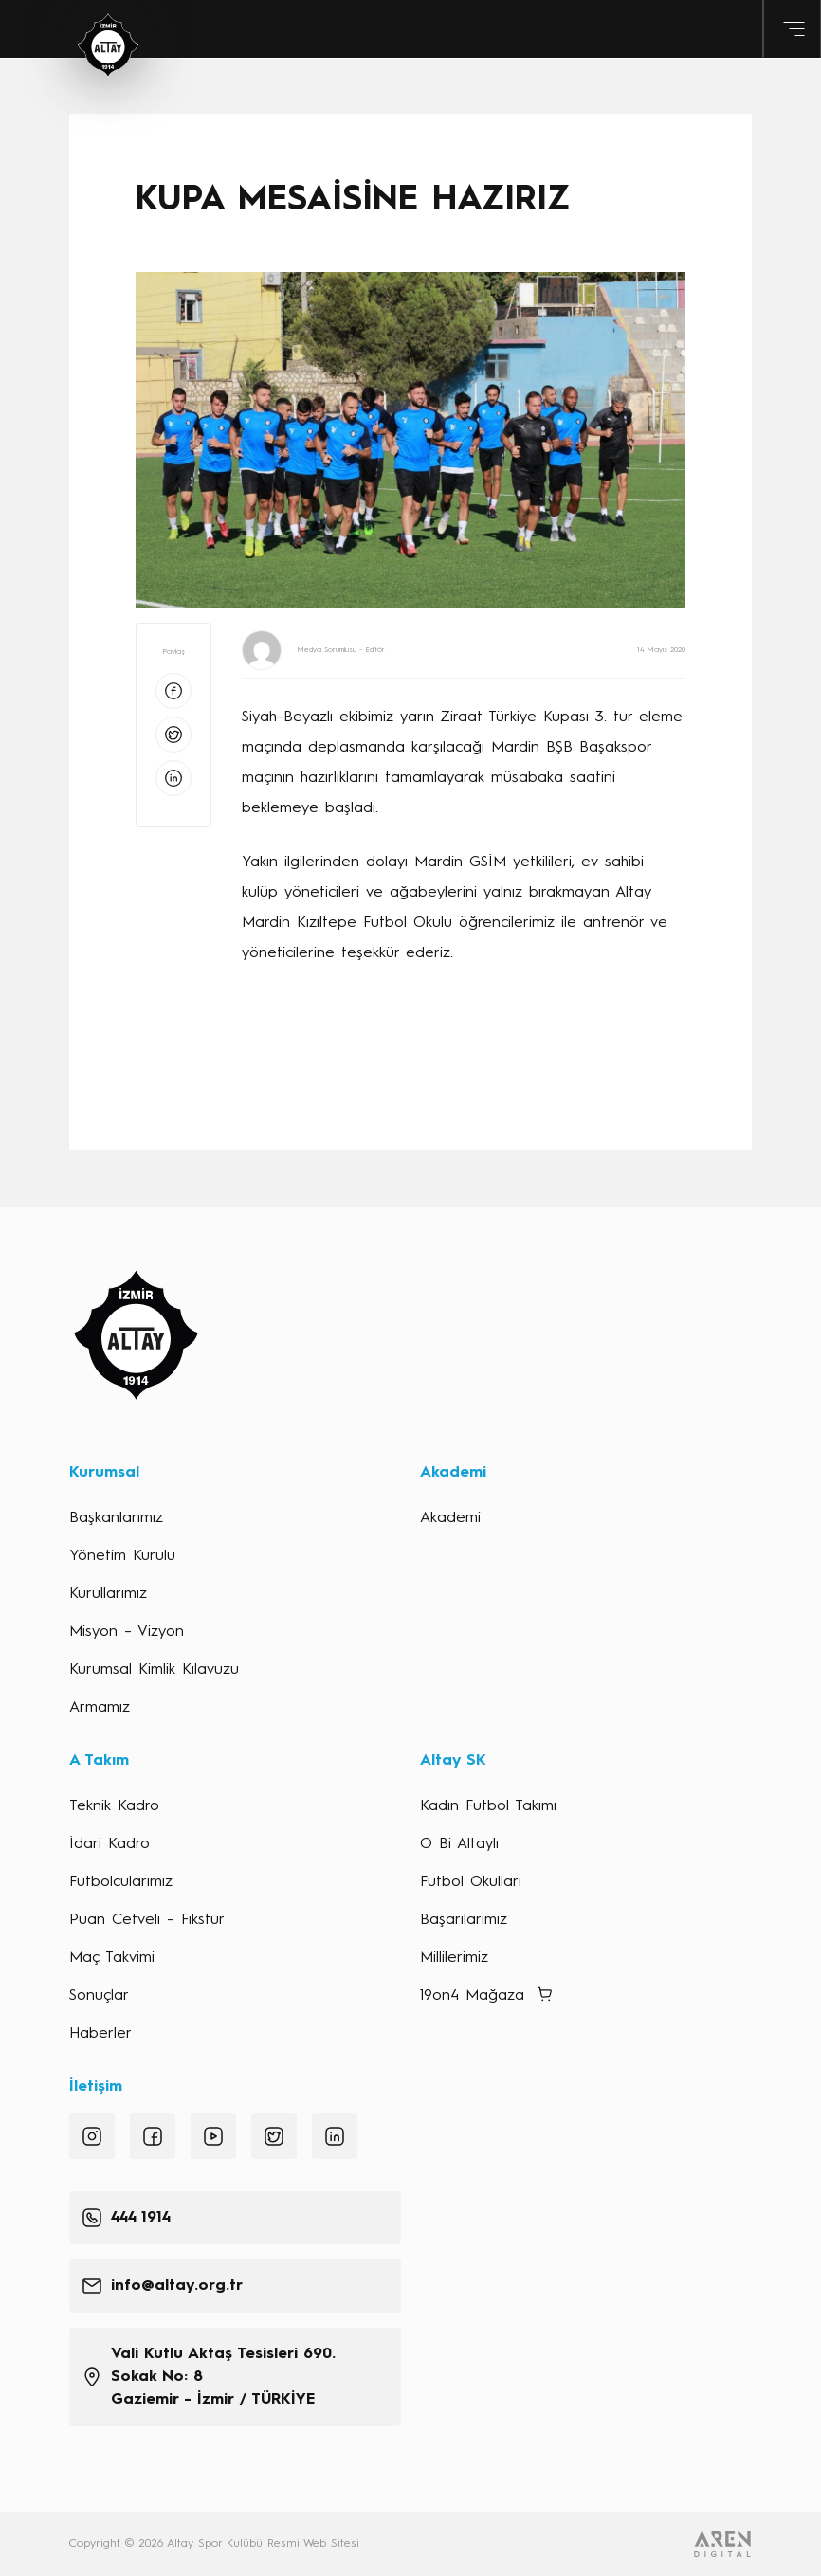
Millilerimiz (454, 1958)
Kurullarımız (108, 1594)
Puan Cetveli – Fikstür (147, 1920)
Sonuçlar (99, 1996)
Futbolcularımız (121, 1882)
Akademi (450, 1518)
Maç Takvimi (112, 1958)
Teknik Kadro (114, 1806)
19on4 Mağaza (472, 1996)
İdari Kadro (109, 1844)
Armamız (99, 1707)
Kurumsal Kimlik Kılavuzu (154, 1670)
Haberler (100, 2033)
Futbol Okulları (470, 1882)
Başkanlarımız (116, 1518)
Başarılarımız (463, 1920)
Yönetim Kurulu (122, 1556)
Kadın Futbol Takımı (488, 1806)
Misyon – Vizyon (126, 1632)
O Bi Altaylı (459, 1844)
